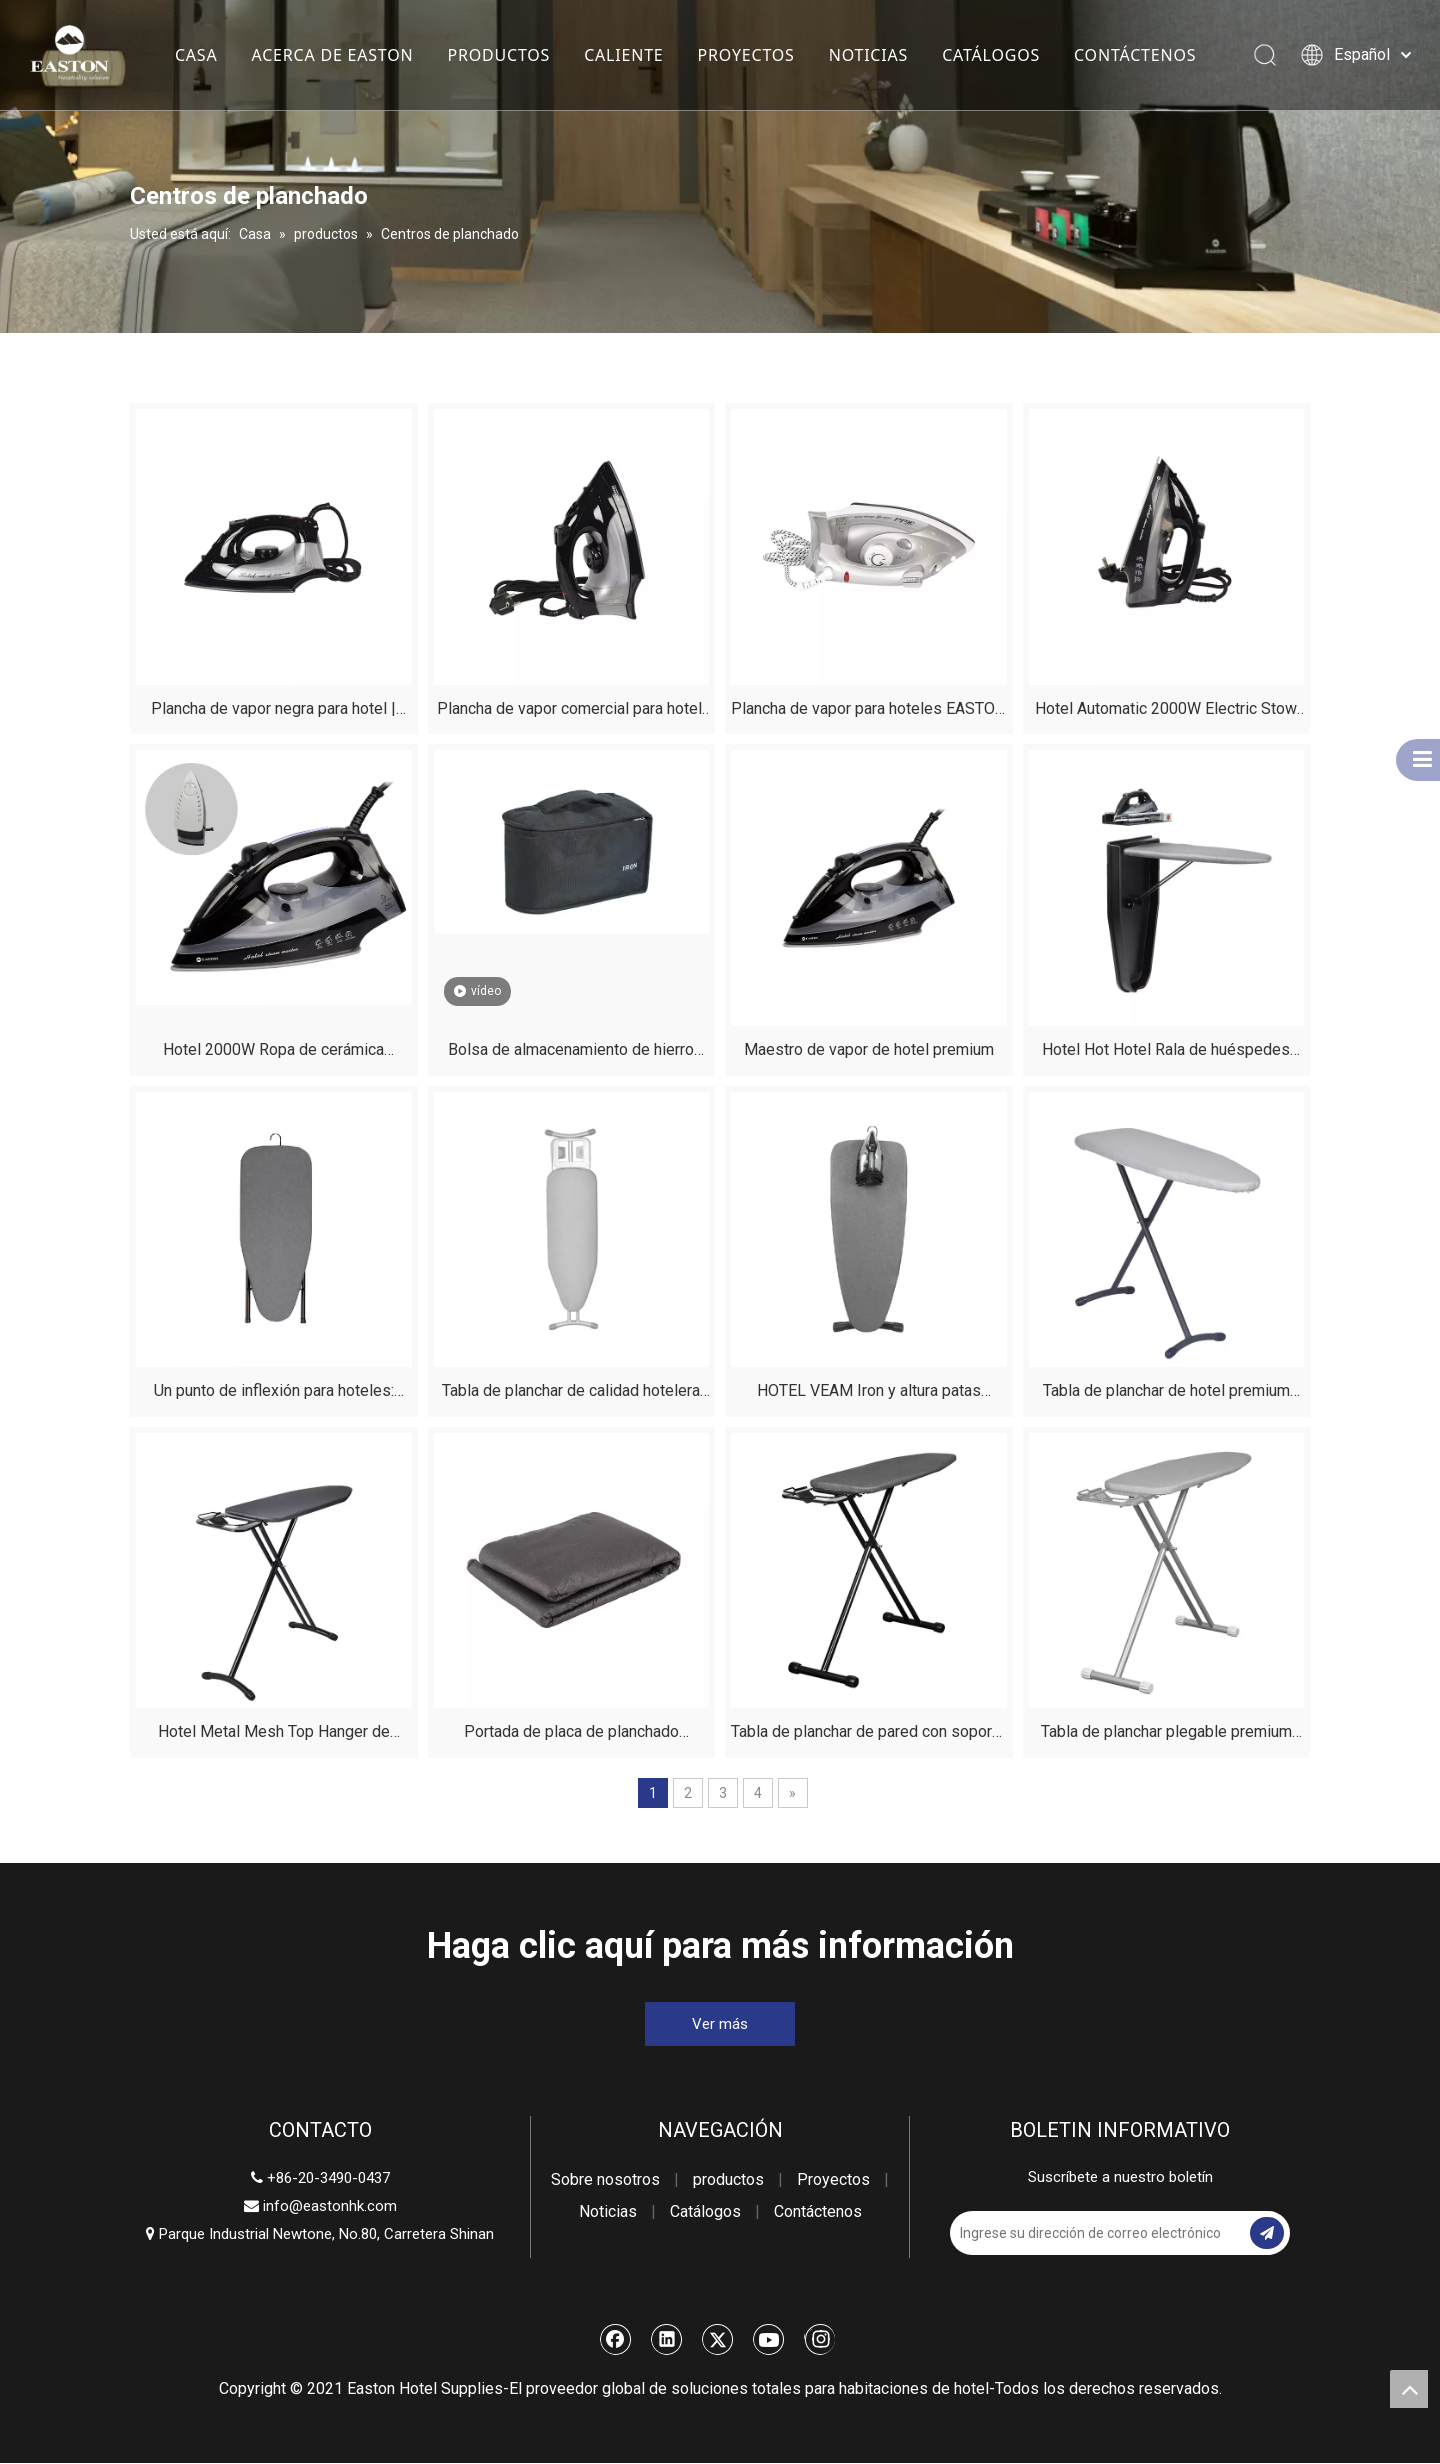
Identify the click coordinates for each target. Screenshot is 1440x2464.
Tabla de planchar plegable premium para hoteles (1166, 1734)
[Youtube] (769, 2339)
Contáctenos (818, 2211)
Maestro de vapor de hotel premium (869, 1049)
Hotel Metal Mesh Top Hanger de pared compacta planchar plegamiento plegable (273, 1734)
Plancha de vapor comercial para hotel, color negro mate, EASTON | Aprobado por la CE (571, 711)
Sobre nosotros (605, 2179)
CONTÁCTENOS (1134, 55)
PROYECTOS (745, 55)
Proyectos (833, 2179)
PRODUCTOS (498, 55)
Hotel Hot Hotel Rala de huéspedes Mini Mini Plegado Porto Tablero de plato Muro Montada (1166, 1052)
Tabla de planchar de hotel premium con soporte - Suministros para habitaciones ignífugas (1166, 1393)
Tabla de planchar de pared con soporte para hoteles (868, 1734)
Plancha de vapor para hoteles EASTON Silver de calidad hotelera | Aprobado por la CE (868, 711)
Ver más (720, 2024)
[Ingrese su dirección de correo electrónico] (1098, 2233)
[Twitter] (718, 2339)
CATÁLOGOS (990, 55)
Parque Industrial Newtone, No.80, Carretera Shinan (320, 2234)
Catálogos (705, 2211)
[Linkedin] (667, 2339)
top (1409, 2389)
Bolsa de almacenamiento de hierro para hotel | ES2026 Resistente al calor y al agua (571, 1052)
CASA (195, 55)
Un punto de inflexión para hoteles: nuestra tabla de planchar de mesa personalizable (274, 1393)
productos (728, 2179)
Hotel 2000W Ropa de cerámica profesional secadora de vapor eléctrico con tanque (273, 1052)
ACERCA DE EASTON (332, 55)
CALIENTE (622, 55)
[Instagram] (819, 2339)
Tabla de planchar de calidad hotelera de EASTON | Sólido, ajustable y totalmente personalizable (571, 1393)
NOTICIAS (867, 55)
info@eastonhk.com (330, 2206)
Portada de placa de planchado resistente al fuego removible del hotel (571, 1734)
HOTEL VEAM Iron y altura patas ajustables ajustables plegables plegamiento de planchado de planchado (869, 1393)
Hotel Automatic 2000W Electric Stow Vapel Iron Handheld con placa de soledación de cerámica (1166, 711)
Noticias (608, 2211)
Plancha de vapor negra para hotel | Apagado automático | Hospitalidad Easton (273, 711)
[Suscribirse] (1267, 2233)
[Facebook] (616, 2339)
